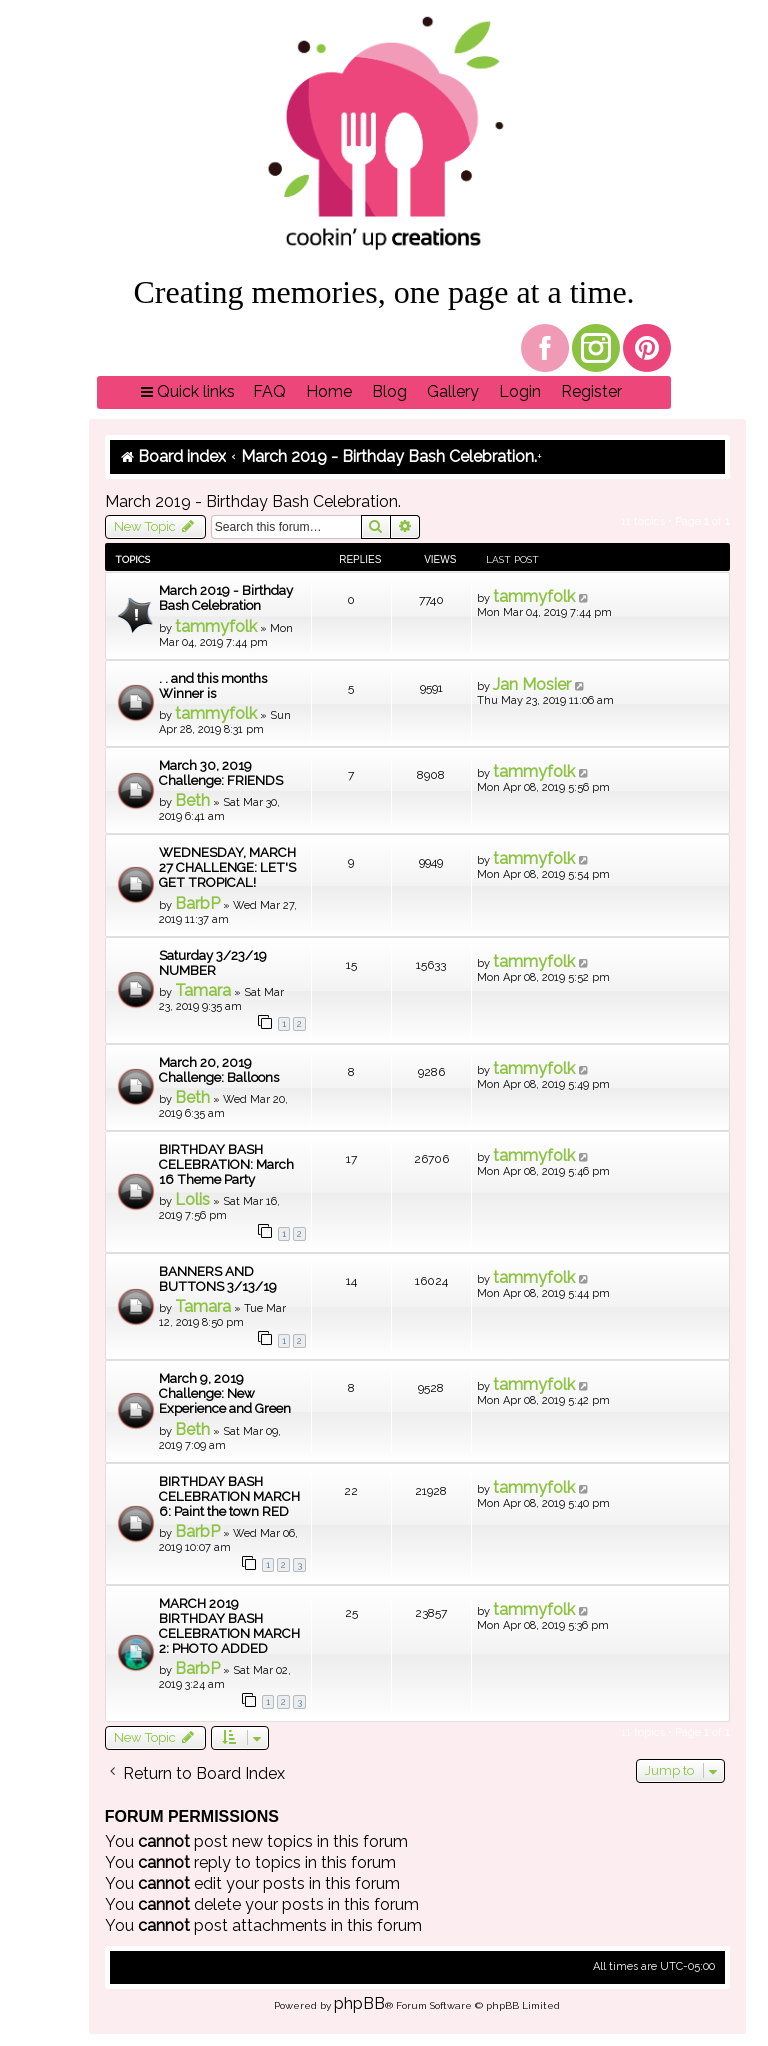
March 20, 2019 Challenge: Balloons (219, 1070)
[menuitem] (269, 392)
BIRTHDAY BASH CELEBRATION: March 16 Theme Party (226, 1164)
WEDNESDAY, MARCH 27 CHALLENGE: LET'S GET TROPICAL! (227, 867)
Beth (192, 800)
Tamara (203, 990)
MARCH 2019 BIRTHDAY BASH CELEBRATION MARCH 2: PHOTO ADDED (229, 1626)
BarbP (197, 903)
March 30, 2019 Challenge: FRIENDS (221, 773)
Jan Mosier (532, 684)
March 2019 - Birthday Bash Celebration (226, 598)
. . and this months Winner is (213, 686)
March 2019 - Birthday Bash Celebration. (253, 501)
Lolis (192, 1199)
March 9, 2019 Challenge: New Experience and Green (225, 1393)
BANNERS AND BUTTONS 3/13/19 (218, 1279)
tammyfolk (216, 626)
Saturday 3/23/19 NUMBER (213, 963)
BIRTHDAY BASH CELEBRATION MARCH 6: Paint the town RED (229, 1496)
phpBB (359, 2003)
